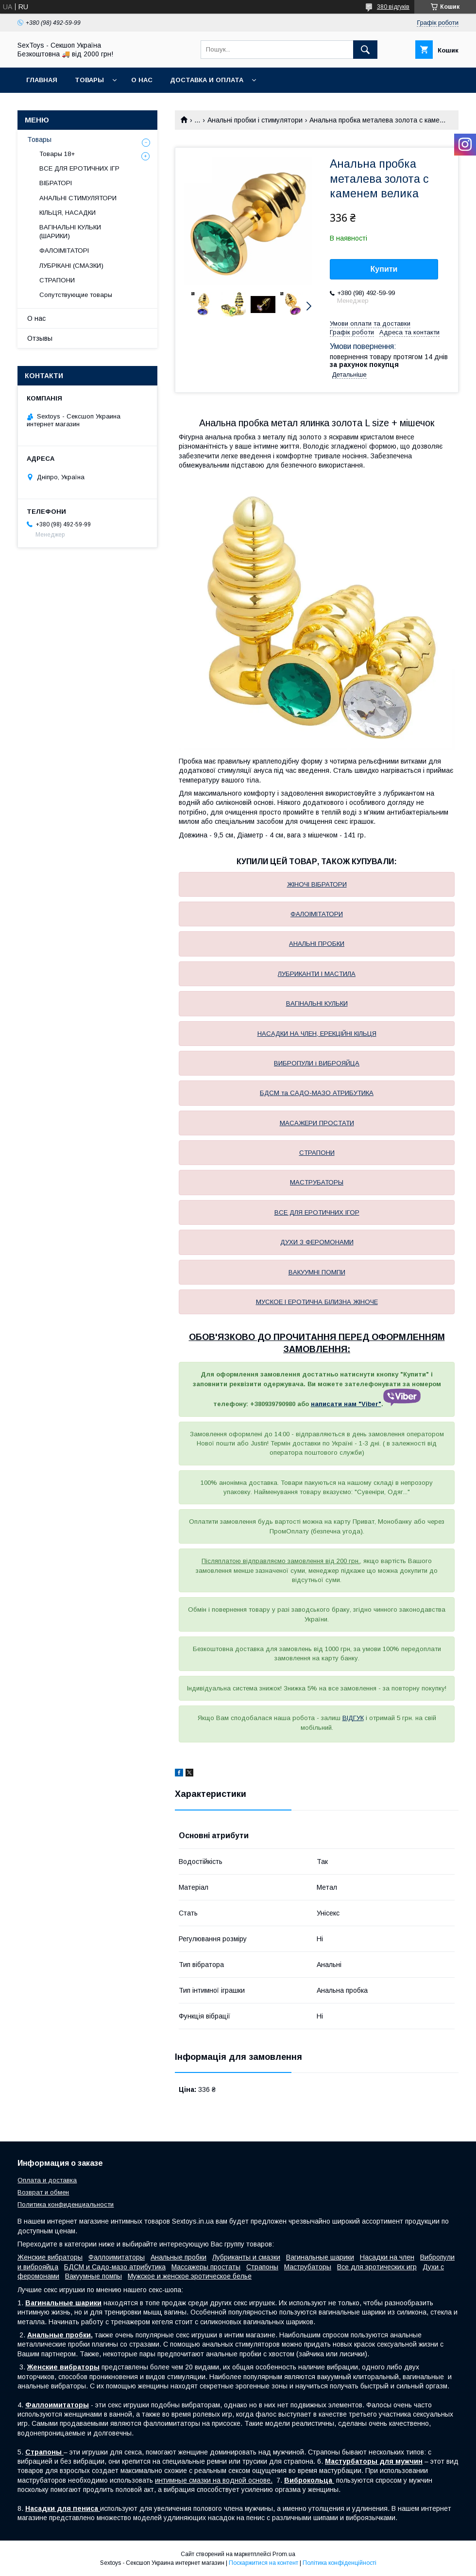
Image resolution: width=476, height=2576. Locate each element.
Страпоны (262, 2267)
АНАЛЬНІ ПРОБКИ (316, 943)
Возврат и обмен (43, 2192)
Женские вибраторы (50, 2257)
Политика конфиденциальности (65, 2204)
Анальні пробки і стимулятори (255, 120)
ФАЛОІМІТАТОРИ (316, 914)
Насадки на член (387, 2257)
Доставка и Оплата (206, 80)
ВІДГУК (353, 1718)
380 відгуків (393, 6)
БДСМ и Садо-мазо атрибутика (115, 2267)
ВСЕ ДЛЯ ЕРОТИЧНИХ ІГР (79, 168)
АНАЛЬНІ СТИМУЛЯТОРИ (78, 198)
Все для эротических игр (377, 2267)
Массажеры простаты (205, 2267)
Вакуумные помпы (93, 2276)
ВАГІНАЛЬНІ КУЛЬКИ (317, 1003)
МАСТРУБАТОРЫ (316, 1182)
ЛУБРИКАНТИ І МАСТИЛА (317, 973)
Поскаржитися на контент (263, 2562)
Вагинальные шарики (320, 2257)
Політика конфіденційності (339, 2562)
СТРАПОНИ (317, 1152)
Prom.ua (283, 2554)
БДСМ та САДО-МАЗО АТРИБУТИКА (317, 1093)
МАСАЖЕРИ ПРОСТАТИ (317, 1123)
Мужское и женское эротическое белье (190, 2276)
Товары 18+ (57, 153)
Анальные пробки (178, 2257)
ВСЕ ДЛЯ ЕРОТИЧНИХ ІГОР (316, 1212)
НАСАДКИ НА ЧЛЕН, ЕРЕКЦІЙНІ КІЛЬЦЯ (316, 1033)
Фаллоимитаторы (116, 2257)
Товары (89, 80)
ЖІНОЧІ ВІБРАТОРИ (317, 884)
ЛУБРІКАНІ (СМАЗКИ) (71, 265)
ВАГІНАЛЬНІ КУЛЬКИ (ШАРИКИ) (70, 232)
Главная (41, 80)
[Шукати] (365, 49)
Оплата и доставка (47, 2180)
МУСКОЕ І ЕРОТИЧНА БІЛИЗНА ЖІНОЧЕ (317, 1301)
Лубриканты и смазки (246, 2257)
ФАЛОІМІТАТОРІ (64, 250)
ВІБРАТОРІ (55, 183)
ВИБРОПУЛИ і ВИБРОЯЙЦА (316, 1063)
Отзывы (39, 338)
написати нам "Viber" (346, 1404)
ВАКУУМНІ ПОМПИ (317, 1272)
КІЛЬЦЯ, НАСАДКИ (67, 212)
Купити (384, 269)
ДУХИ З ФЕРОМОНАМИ (317, 1242)
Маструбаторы (307, 2267)
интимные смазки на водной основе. (213, 2480)
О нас (142, 80)
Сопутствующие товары (75, 294)
